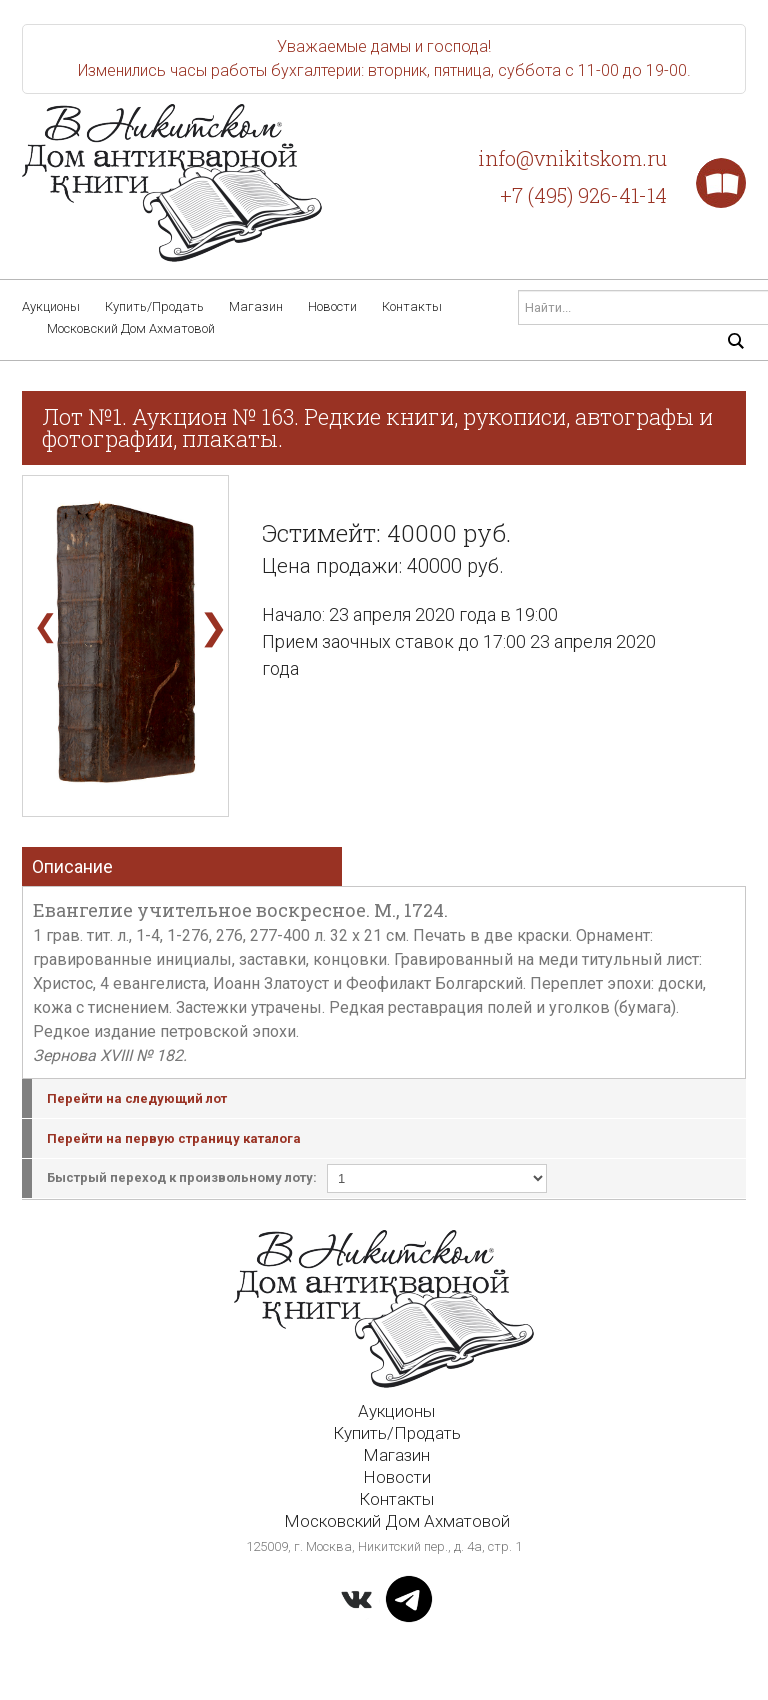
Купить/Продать (154, 306)
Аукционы (51, 306)
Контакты (412, 306)
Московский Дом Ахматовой (131, 328)
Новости (332, 306)
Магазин (256, 306)
